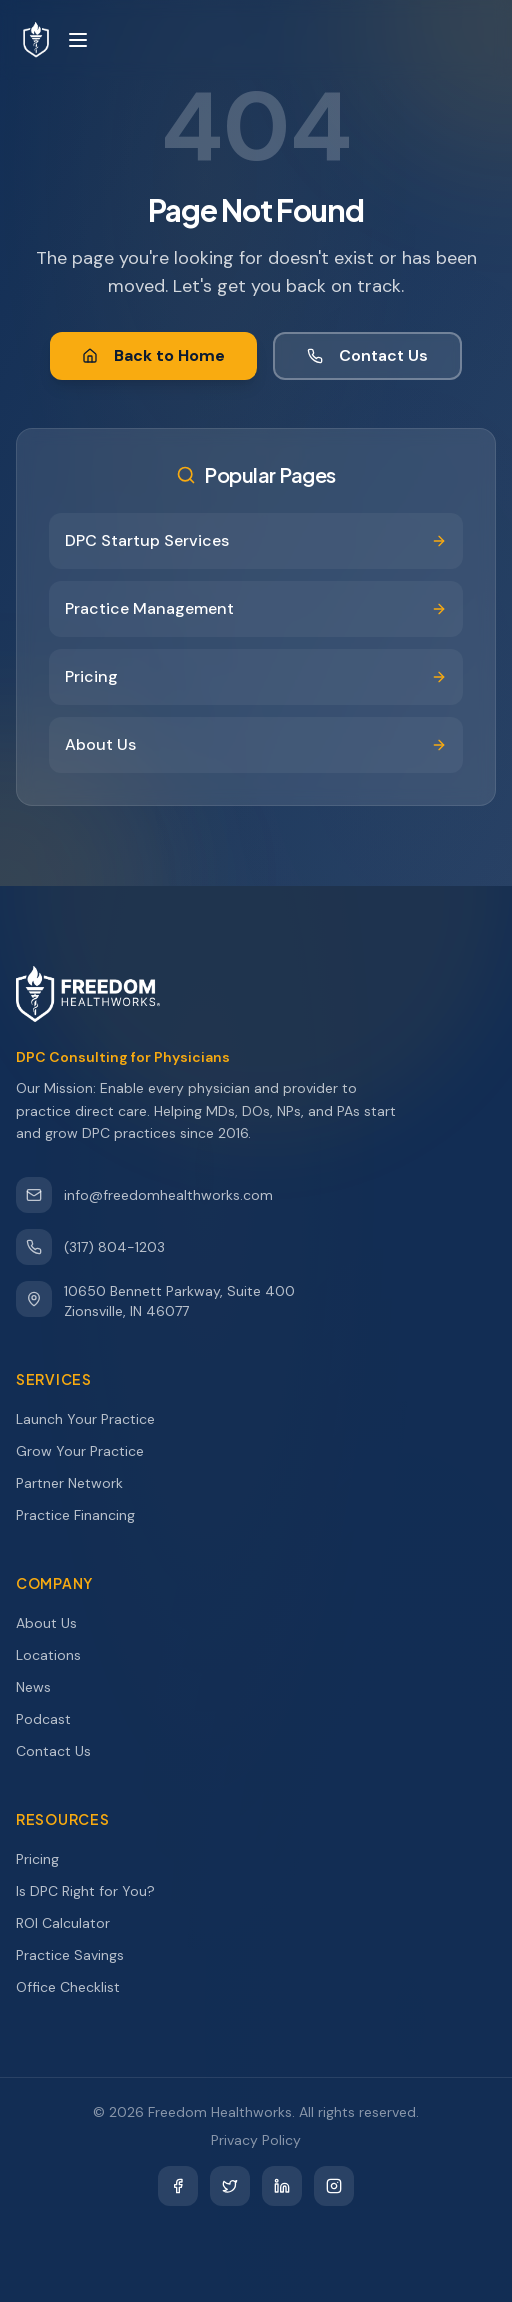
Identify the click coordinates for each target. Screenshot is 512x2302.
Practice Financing (84, 1515)
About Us (55, 1623)
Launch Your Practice (94, 1419)
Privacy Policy (256, 2140)
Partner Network (78, 1483)
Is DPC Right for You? (94, 1891)
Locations (57, 1655)
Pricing (46, 1859)
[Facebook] (178, 2186)
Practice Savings (79, 1955)
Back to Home (153, 355)
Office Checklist (77, 1987)
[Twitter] (230, 2186)
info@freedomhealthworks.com (144, 1195)
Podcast (52, 1719)
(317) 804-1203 (90, 1247)
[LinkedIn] (282, 2186)
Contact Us (367, 355)
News (42, 1687)
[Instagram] (334, 2186)
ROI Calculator (72, 1923)
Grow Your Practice (89, 1451)
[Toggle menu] (78, 40)
